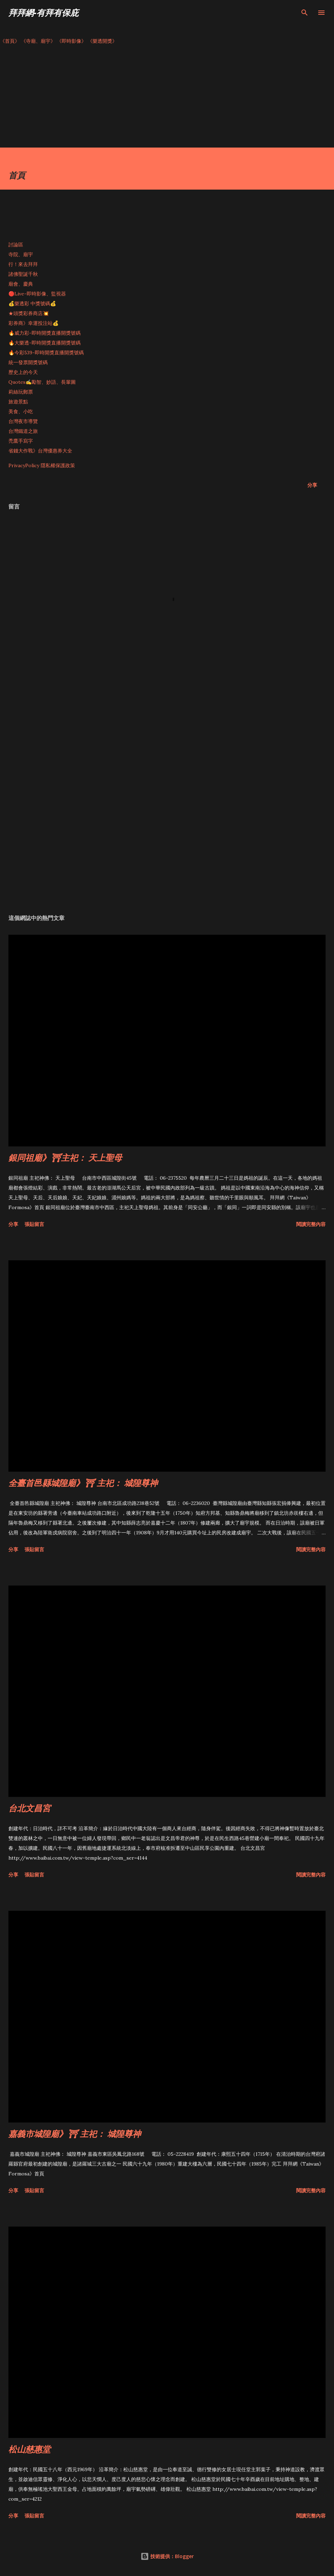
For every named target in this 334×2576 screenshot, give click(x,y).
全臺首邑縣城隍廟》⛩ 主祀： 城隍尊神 (83, 1482)
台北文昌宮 (29, 1808)
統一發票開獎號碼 (28, 362)
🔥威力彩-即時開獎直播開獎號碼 (44, 333)
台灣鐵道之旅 (23, 431)
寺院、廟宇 (20, 254)
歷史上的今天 (23, 372)
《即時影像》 (71, 41)
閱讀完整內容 (311, 1224)
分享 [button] (312, 485)
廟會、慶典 (20, 284)
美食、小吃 (20, 411)
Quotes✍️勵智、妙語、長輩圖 (42, 382)
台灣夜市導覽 (23, 421)
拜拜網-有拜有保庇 (43, 12)
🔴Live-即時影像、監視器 (37, 294)
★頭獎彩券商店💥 (29, 313)
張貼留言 (34, 1224)
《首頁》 (10, 41)
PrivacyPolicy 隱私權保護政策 (41, 465)
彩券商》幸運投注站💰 (33, 323)
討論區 (15, 244)
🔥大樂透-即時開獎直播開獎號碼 (44, 343)
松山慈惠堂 (29, 2449)
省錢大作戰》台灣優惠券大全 (40, 451)
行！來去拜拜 (23, 264)
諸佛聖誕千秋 (23, 274)
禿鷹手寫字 (20, 441)
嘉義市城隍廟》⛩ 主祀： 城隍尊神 (74, 2133)
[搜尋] (304, 12)
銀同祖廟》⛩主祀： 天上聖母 (65, 1157)
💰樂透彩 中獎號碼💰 (32, 303)
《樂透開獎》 (102, 41)
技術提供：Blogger (167, 2556)
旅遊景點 (18, 401)
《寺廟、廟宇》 (38, 41)
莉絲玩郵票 (20, 392)
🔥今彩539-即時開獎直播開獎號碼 (46, 352)
